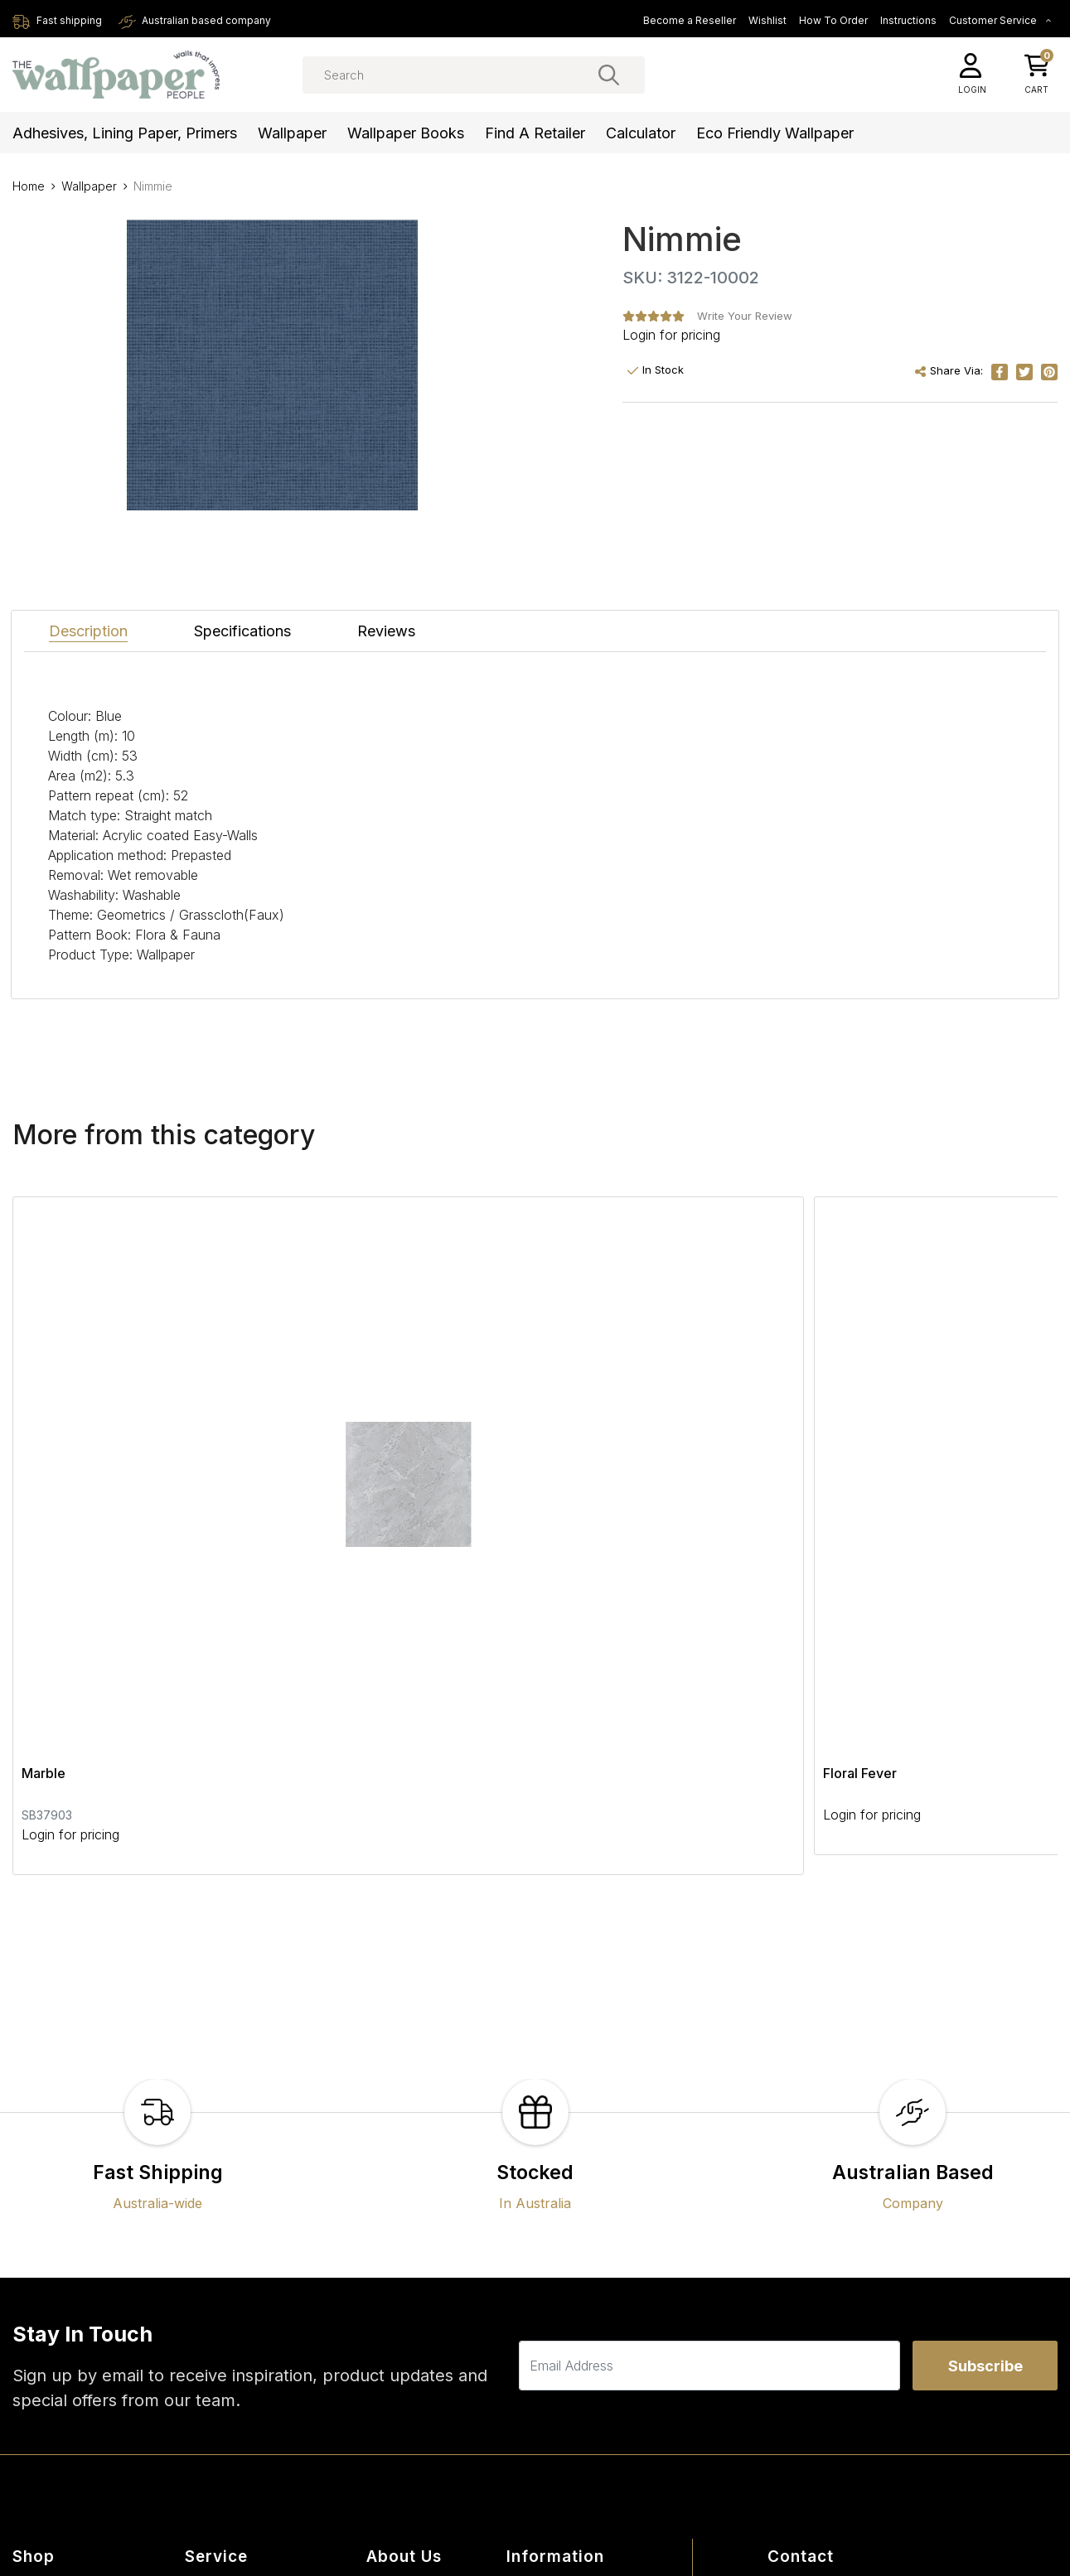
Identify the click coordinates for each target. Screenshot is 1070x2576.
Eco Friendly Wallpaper (775, 133)
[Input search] (474, 75)
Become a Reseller (689, 20)
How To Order (833, 20)
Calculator (640, 133)
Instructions (908, 20)
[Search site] (608, 74)
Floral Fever (411, 1457)
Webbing (755, 1457)
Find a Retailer (535, 133)
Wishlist (767, 20)
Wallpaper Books (405, 133)
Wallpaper (292, 133)
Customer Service (1000, 20)
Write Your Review (744, 315)
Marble (43, 1457)
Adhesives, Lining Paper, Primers (124, 133)
